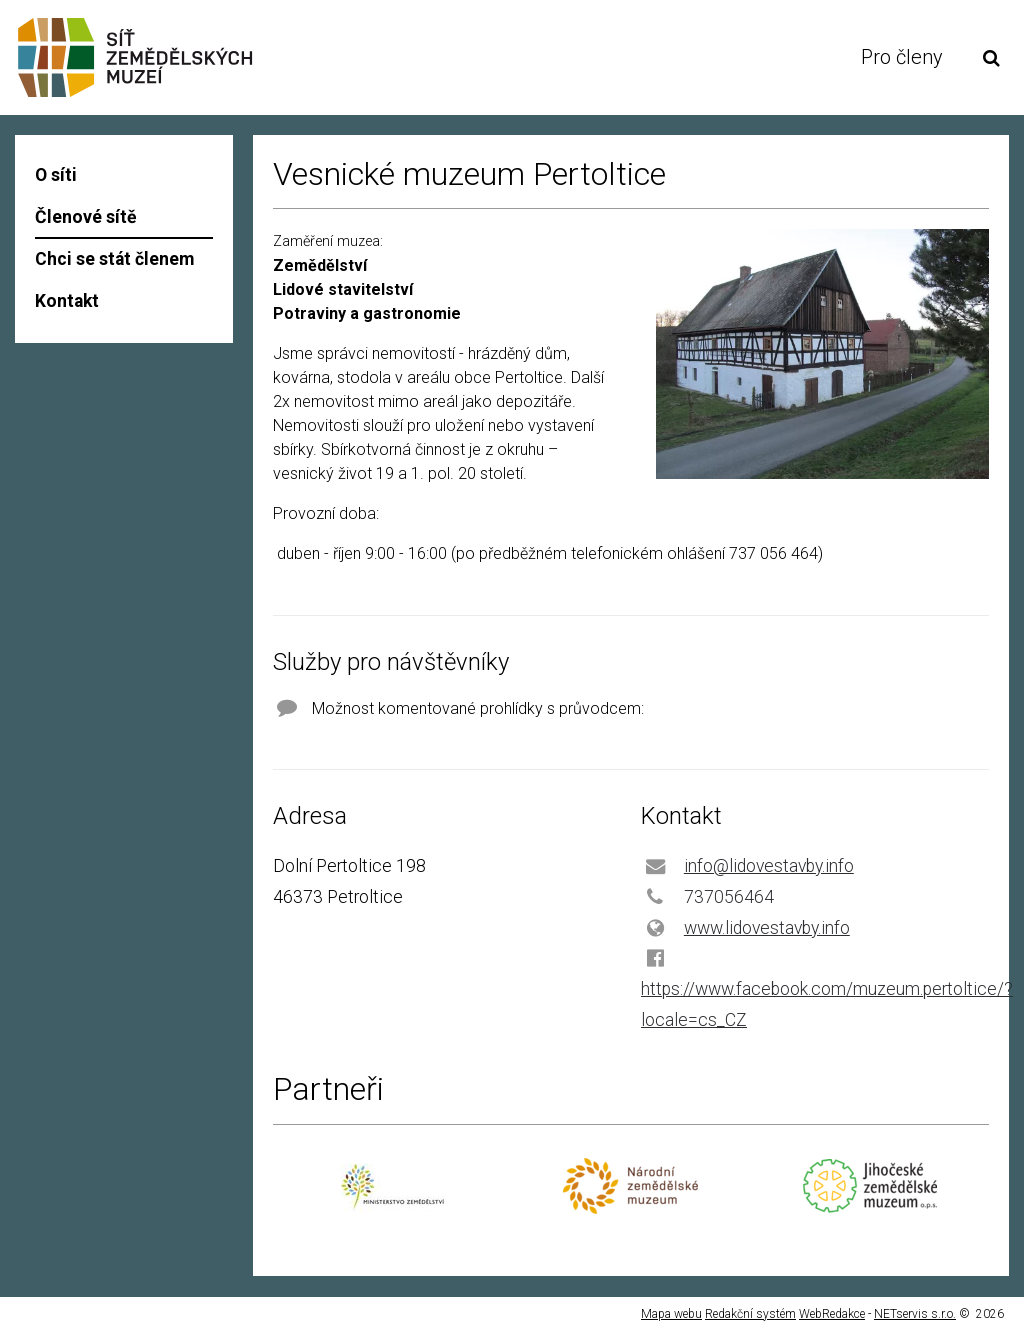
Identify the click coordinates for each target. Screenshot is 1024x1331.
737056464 (729, 897)
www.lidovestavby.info (767, 928)
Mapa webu (671, 1314)
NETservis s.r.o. (915, 1314)
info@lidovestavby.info (769, 866)
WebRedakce (832, 1314)
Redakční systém (750, 1314)
